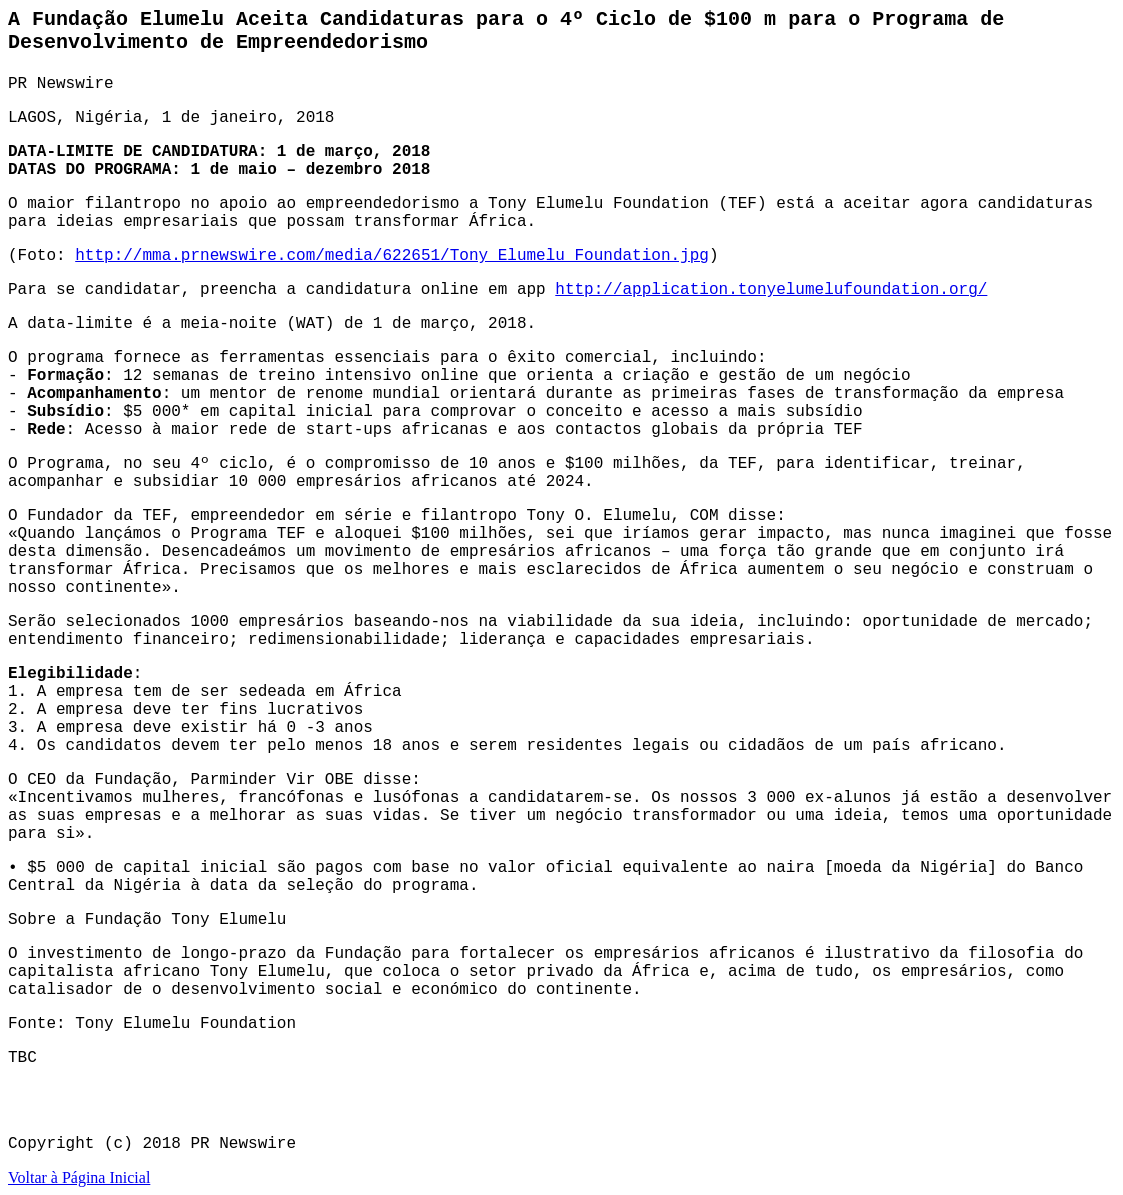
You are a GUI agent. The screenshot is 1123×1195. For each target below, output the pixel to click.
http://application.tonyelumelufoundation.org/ (771, 290)
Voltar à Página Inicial (79, 1177)
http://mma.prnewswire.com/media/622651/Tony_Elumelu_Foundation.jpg (392, 256)
